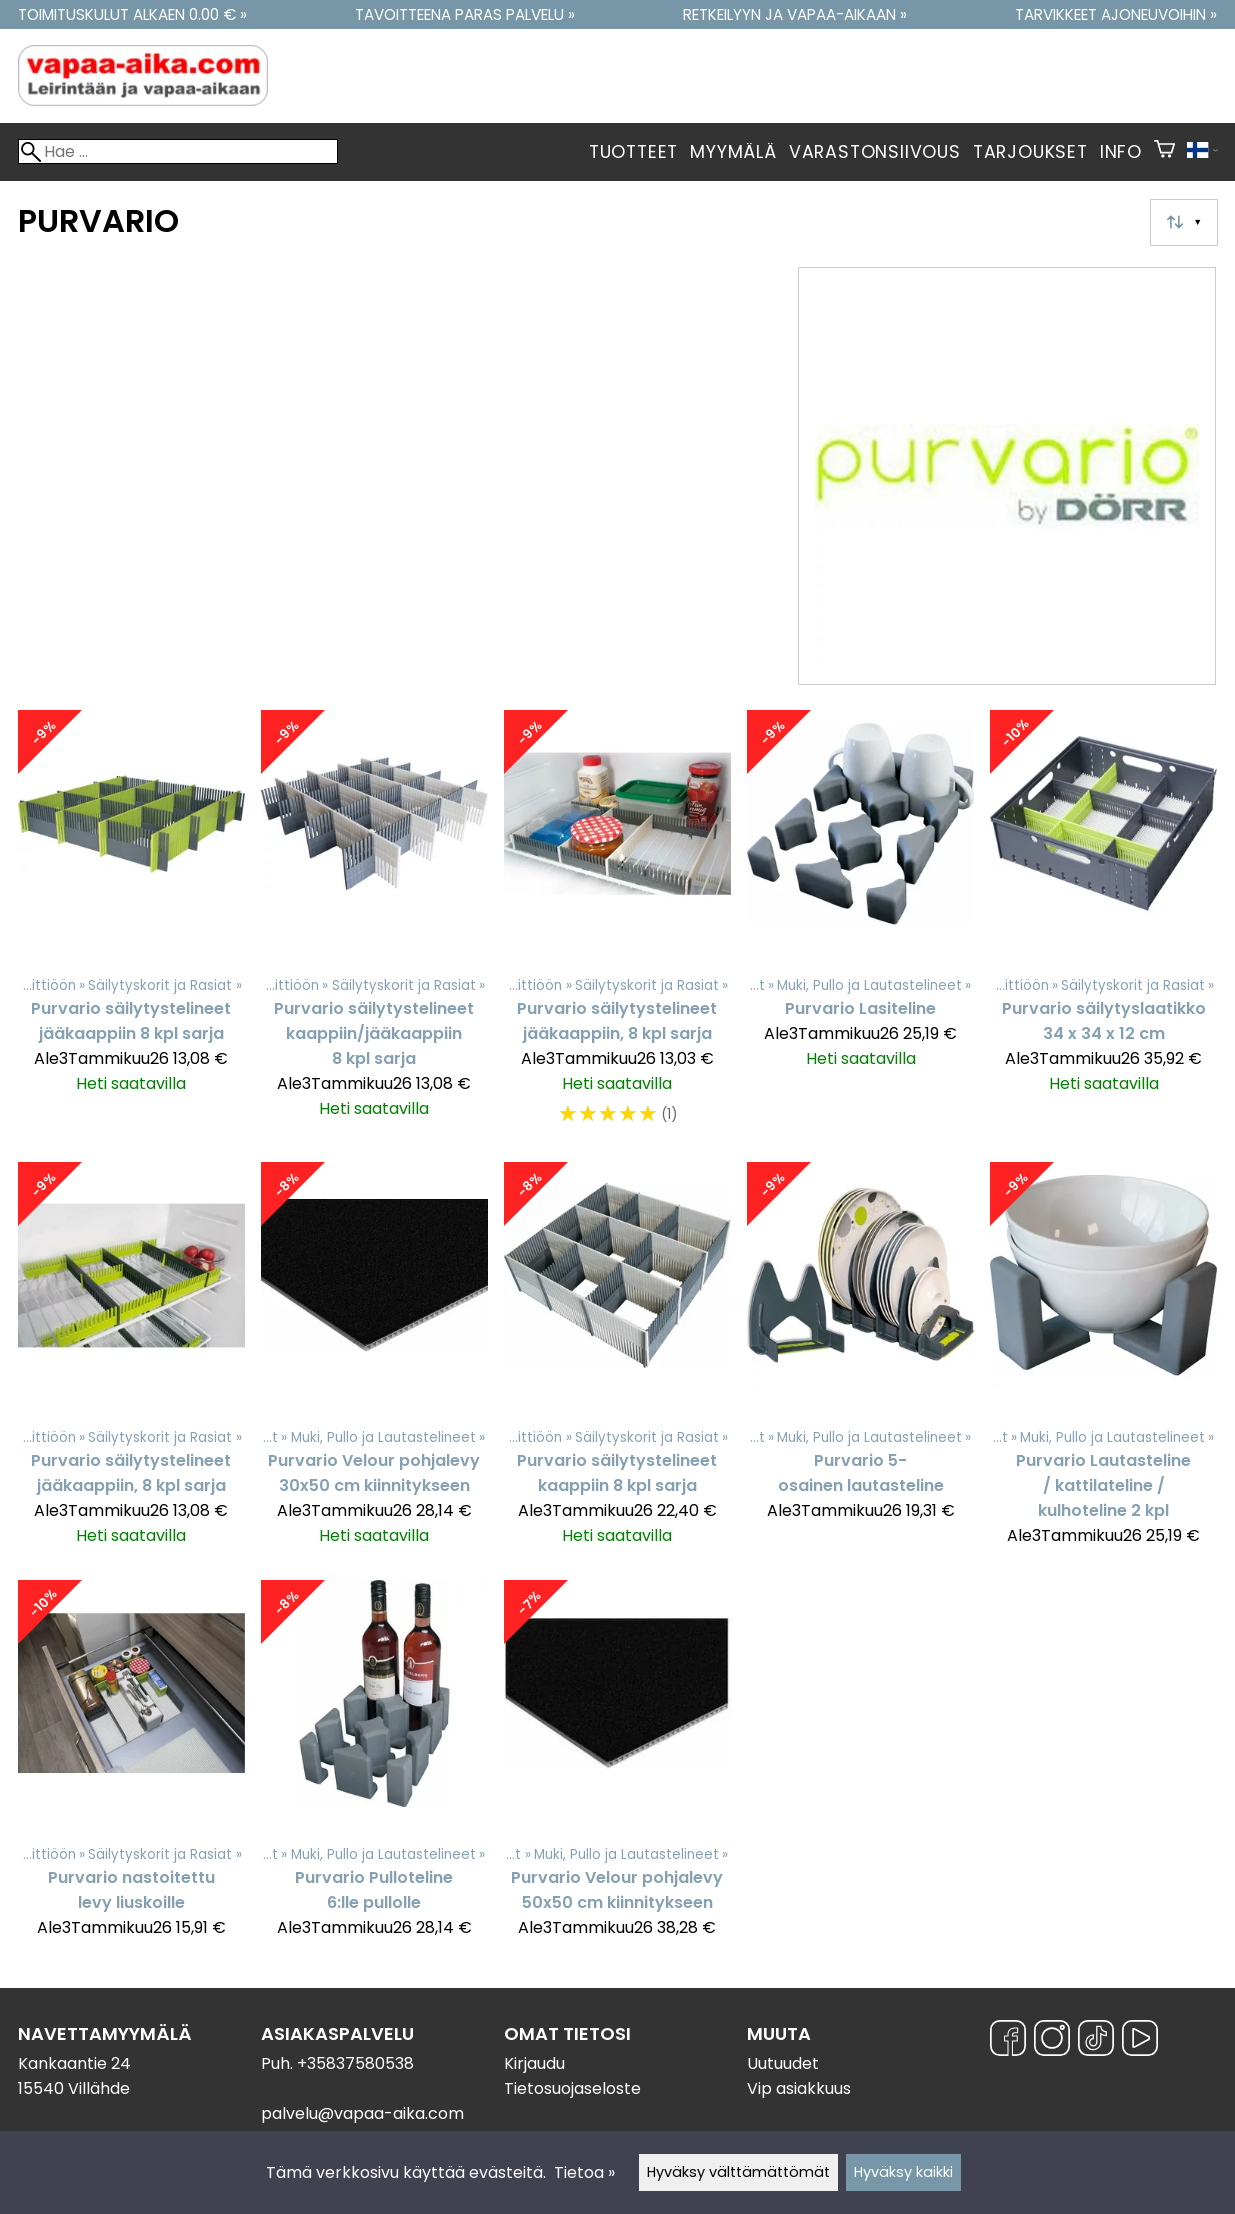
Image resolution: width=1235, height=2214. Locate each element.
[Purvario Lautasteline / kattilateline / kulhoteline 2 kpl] (1103, 1363)
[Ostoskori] (1164, 152)
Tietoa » (584, 2172)
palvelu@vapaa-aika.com (362, 2113)
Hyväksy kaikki (903, 2172)
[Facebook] (1008, 2041)
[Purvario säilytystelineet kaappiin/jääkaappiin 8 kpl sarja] (374, 928)
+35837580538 (355, 2063)
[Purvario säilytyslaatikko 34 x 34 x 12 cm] (1103, 928)
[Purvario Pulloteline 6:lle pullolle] (374, 1768)
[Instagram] (1052, 2041)
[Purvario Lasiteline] (860, 928)
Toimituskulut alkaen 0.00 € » (132, 14)
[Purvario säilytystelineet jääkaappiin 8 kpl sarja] (131, 928)
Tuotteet (633, 152)
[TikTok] (1096, 2041)
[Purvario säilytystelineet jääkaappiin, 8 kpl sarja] (617, 928)
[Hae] (178, 151)
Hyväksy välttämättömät (738, 2172)
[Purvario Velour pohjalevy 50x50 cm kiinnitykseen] (617, 1768)
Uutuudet (783, 2063)
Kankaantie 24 (74, 2063)
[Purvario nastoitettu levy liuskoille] (131, 1768)
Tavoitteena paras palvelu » (465, 14)
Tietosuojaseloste (572, 2088)
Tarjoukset (1030, 152)
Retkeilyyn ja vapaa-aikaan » (795, 14)
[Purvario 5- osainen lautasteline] (860, 1363)
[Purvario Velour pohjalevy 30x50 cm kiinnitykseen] (374, 1363)
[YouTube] (1140, 2041)
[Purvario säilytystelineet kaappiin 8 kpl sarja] (617, 1363)
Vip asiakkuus (799, 2088)
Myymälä (733, 152)
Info (1121, 152)
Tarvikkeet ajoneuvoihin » (1116, 14)
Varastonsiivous (875, 152)
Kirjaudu (534, 2063)
